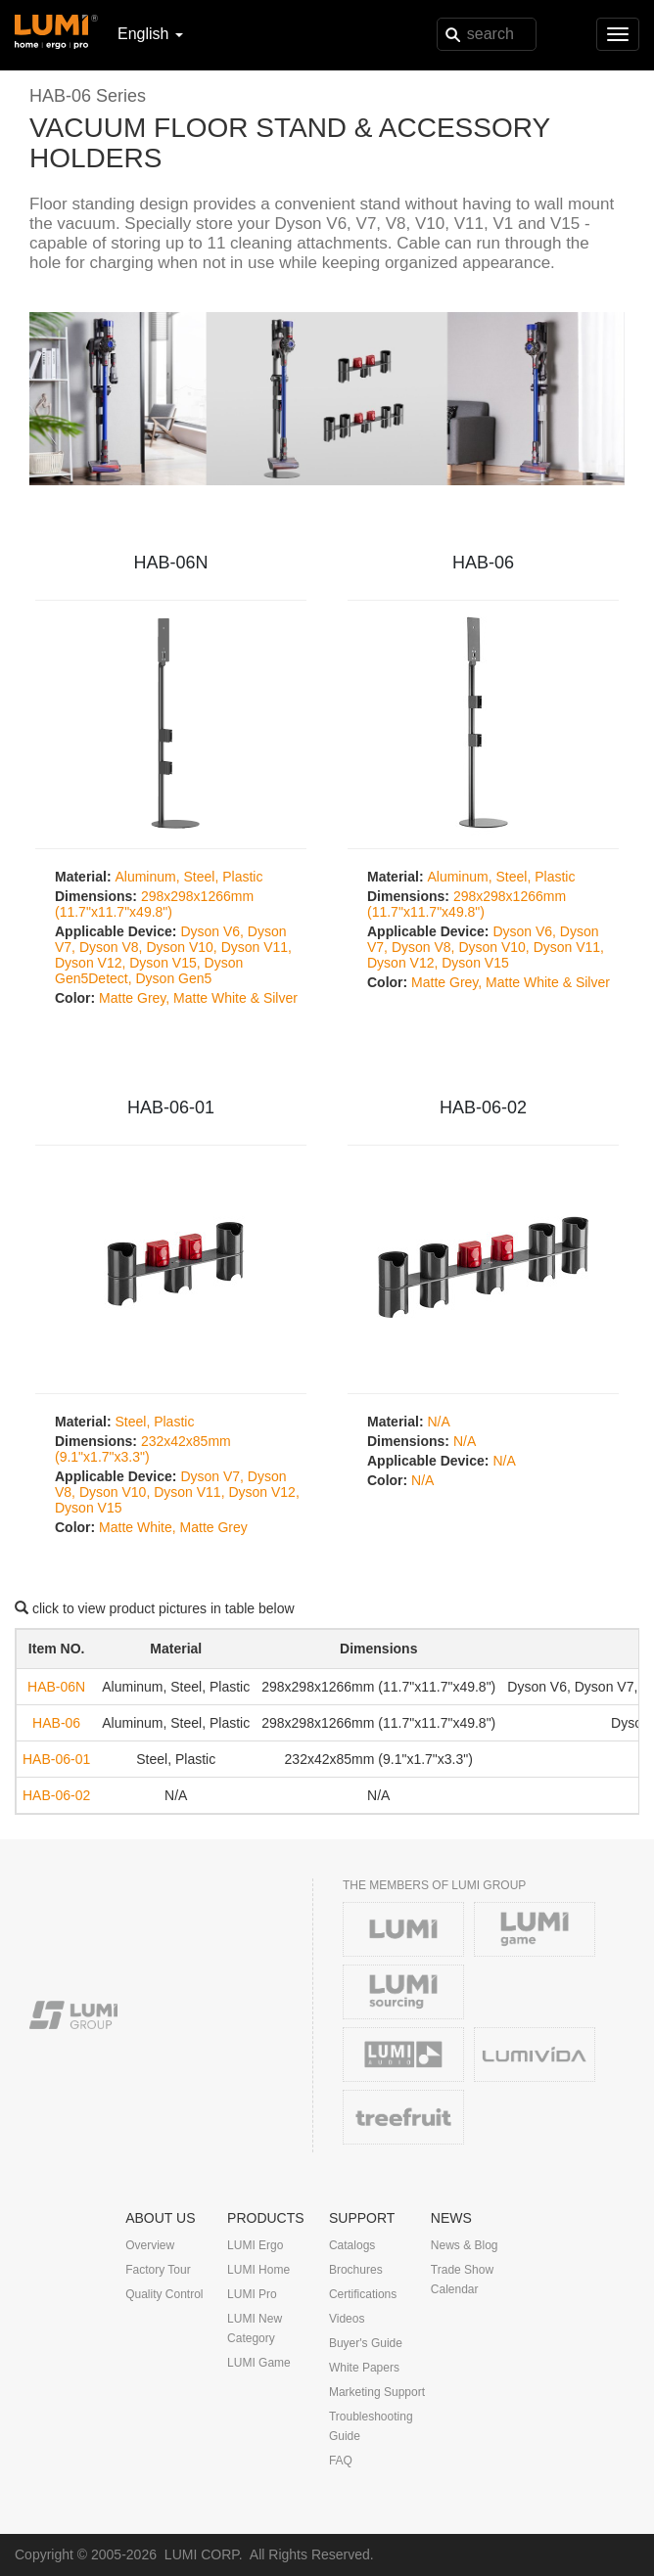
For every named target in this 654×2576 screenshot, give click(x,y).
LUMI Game (259, 2363)
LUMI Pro (252, 2294)
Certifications (363, 2294)
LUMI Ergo (255, 2245)
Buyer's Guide (365, 2343)
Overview (149, 2245)
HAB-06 (483, 562)
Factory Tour (157, 2270)
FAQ (340, 2460)
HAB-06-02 (483, 1107)
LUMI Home (258, 2270)
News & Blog (464, 2245)
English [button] (150, 33)
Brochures (356, 2270)
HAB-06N (170, 562)
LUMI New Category (254, 2328)
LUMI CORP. (203, 2554)
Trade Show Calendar (462, 2279)
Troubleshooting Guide (371, 2426)
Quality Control (164, 2294)
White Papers (364, 2367)
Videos (346, 2319)
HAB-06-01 (170, 1107)
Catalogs (352, 2245)
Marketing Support (377, 2392)
